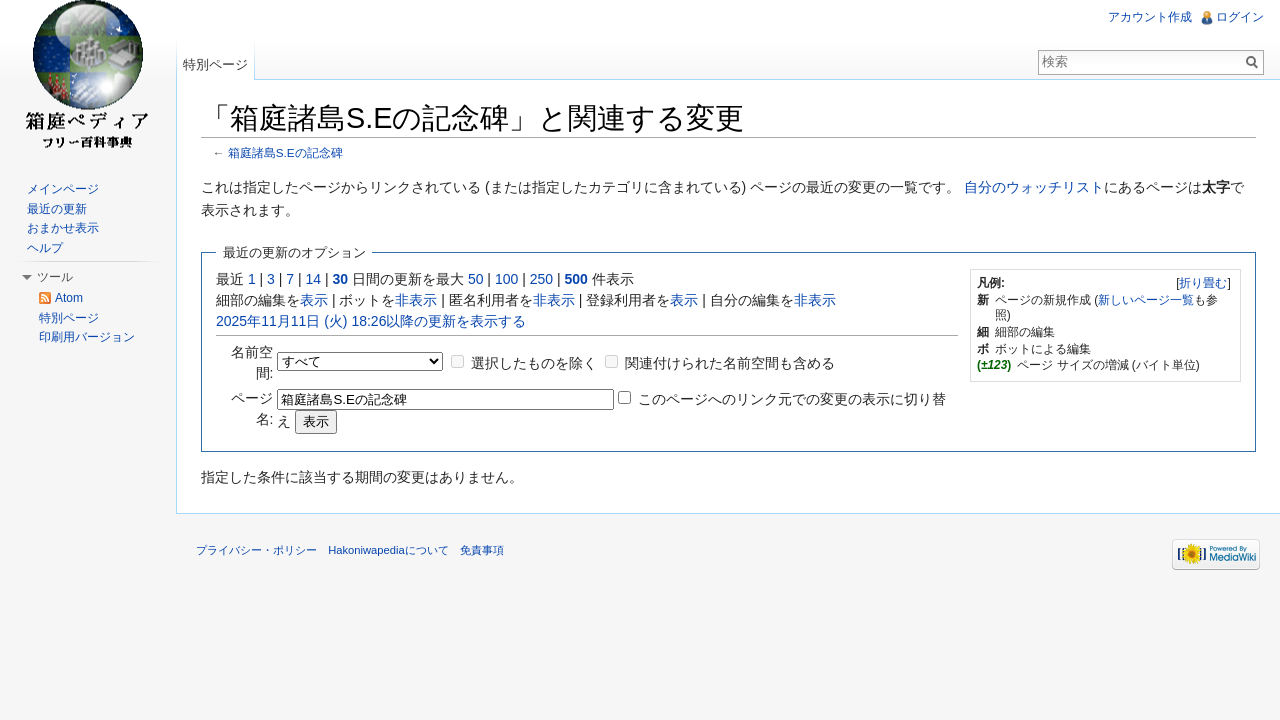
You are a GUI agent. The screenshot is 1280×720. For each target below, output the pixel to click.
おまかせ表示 (63, 228)
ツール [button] (55, 277)
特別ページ (215, 64)
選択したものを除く (534, 363)
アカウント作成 (1150, 17)
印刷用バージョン (87, 337)
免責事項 (482, 550)
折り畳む (1203, 283)
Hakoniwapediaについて (388, 550)
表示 (314, 300)
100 (506, 279)
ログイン (1240, 17)
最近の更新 (57, 209)
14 (314, 279)
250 (541, 279)
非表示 (416, 300)
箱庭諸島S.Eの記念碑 (285, 152)
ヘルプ (45, 248)
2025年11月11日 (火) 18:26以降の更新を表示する (371, 321)
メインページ (63, 189)
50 (476, 279)
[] (1203, 283)
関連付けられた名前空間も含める (730, 363)
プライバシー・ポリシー (256, 550)
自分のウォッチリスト (1034, 187)
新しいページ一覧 (1146, 300)
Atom (69, 298)
